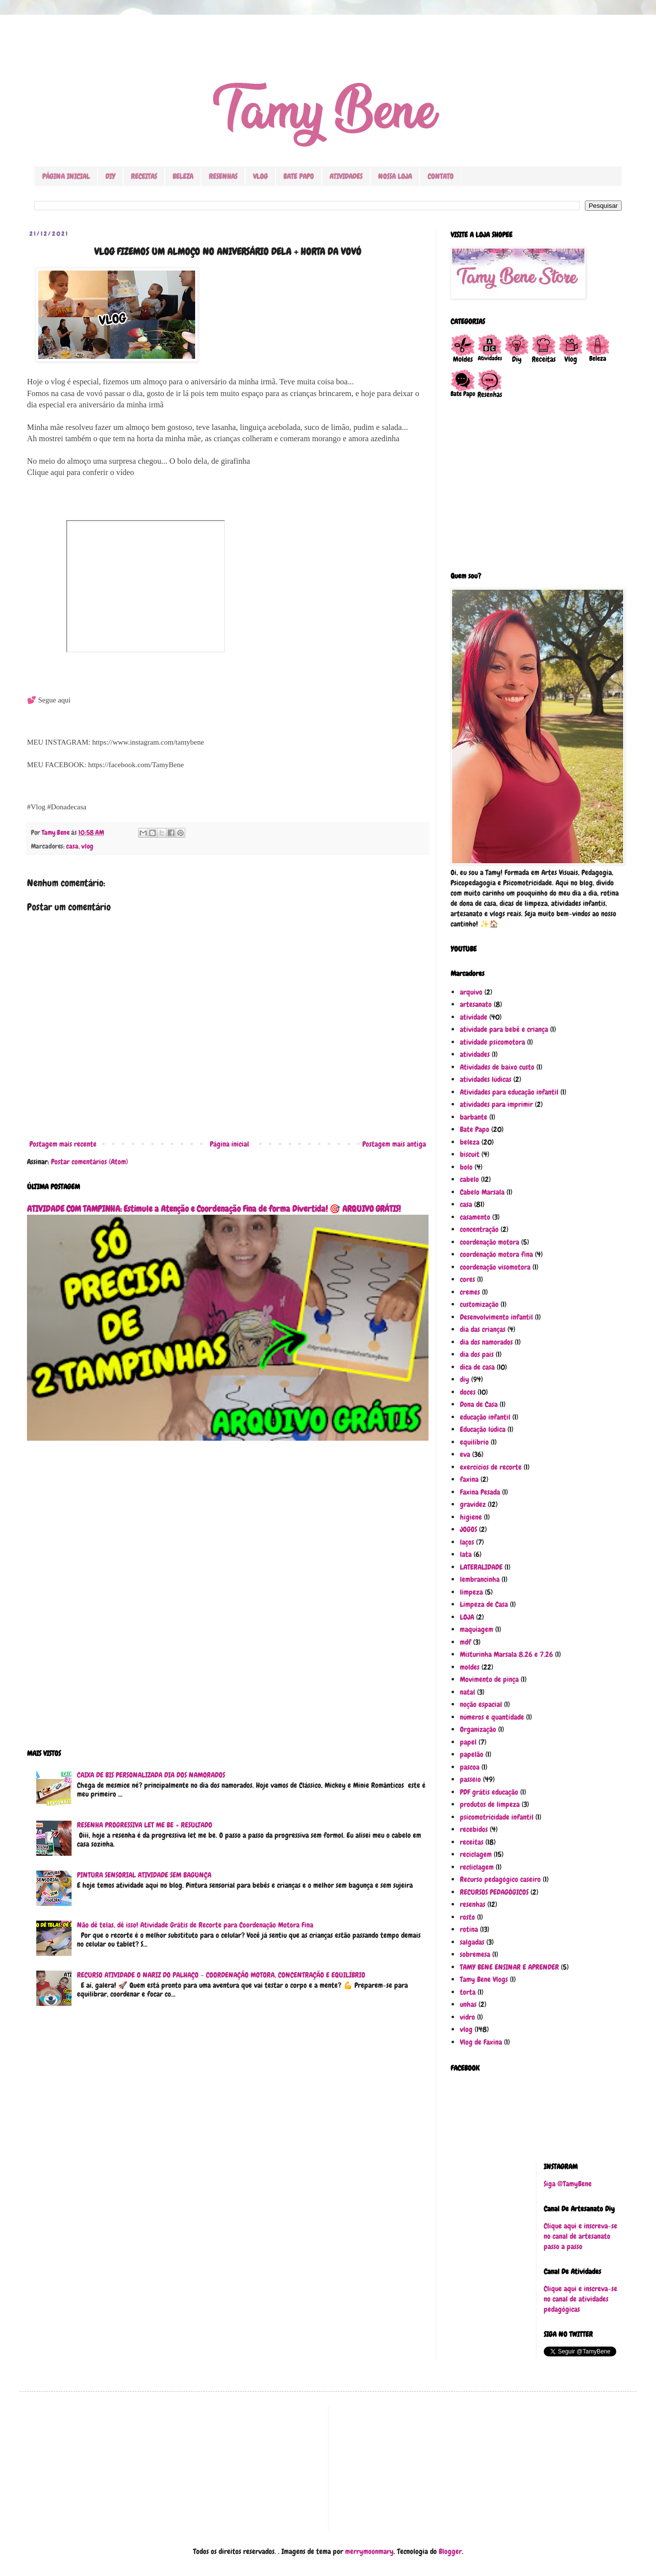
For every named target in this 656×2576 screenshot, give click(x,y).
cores (467, 1279)
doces (468, 1392)
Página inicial (229, 1144)
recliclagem (477, 1867)
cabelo (469, 1179)
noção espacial (481, 1704)
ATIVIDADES (345, 176)
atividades (475, 1054)
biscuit (469, 1154)
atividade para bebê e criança (504, 1029)
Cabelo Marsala (482, 1192)
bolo (466, 1167)
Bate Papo (474, 1129)
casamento (475, 1217)
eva (465, 1454)
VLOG (260, 176)
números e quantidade (492, 1717)
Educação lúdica (482, 1429)
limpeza (471, 1592)
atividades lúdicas (485, 1079)
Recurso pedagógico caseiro (500, 1879)
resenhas (472, 1904)
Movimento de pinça (489, 1679)
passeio (470, 1779)
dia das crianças (482, 1329)
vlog (87, 846)
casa (72, 846)
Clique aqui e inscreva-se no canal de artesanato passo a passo (580, 2236)
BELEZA (183, 176)
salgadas (472, 1942)
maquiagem (476, 1629)
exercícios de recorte (491, 1467)
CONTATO (441, 176)
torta (468, 1992)
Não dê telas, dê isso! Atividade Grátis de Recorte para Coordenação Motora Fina (195, 1925)
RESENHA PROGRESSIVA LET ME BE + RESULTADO (144, 1825)
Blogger (450, 2551)
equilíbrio (474, 1442)
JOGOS (468, 1529)
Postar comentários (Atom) (89, 1162)
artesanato (476, 1004)
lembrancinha (480, 1579)
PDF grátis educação (489, 1792)
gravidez (473, 1504)
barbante (473, 1117)
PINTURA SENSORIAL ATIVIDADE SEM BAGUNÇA (144, 1875)
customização (479, 1304)
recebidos (474, 1829)
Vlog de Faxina (481, 2042)
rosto (467, 1917)
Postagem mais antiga (394, 1144)
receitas (471, 1842)
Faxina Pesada (480, 1492)
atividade (473, 1017)
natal (467, 1692)
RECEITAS (144, 176)
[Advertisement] (228, 1601)
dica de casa (477, 1367)
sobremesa (475, 1954)
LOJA (467, 1617)
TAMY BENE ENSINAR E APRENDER (509, 1967)
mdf (465, 1642)
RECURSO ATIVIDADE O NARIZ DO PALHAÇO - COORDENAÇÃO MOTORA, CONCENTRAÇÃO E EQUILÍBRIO (221, 1975)
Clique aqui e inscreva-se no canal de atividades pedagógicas (580, 2299)
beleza (469, 1142)
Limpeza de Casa (484, 1604)
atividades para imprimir (496, 1104)
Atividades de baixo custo (497, 1067)
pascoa (469, 1767)
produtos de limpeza (490, 1804)
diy (464, 1379)
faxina (469, 1479)
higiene (471, 1517)
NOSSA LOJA (395, 176)
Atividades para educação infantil (509, 1092)
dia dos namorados (486, 1342)
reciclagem (476, 1854)
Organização (478, 1729)
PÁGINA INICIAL (66, 176)
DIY (110, 176)
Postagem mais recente (63, 1144)
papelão (471, 1754)
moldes (469, 1667)
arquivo (471, 992)
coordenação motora (489, 1242)
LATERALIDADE (481, 1567)
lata (466, 1554)
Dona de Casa (479, 1404)
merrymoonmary (369, 2551)
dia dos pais (477, 1354)
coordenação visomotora (495, 1267)
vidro (467, 2017)
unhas (468, 2004)
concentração (479, 1229)
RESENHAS (223, 176)
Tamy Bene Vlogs (484, 1979)
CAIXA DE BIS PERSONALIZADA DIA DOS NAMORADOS (151, 1775)
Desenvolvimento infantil (496, 1317)
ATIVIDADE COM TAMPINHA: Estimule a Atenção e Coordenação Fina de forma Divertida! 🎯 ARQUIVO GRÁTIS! (214, 1208)
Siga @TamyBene (568, 2184)
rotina (469, 1929)
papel (468, 1742)
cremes (470, 1292)
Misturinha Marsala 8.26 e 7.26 (506, 1654)
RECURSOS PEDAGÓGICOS (494, 1892)
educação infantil (485, 1417)
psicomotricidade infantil (496, 1817)
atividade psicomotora (492, 1042)
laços (467, 1542)
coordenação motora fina (496, 1254)
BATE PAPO (298, 176)
